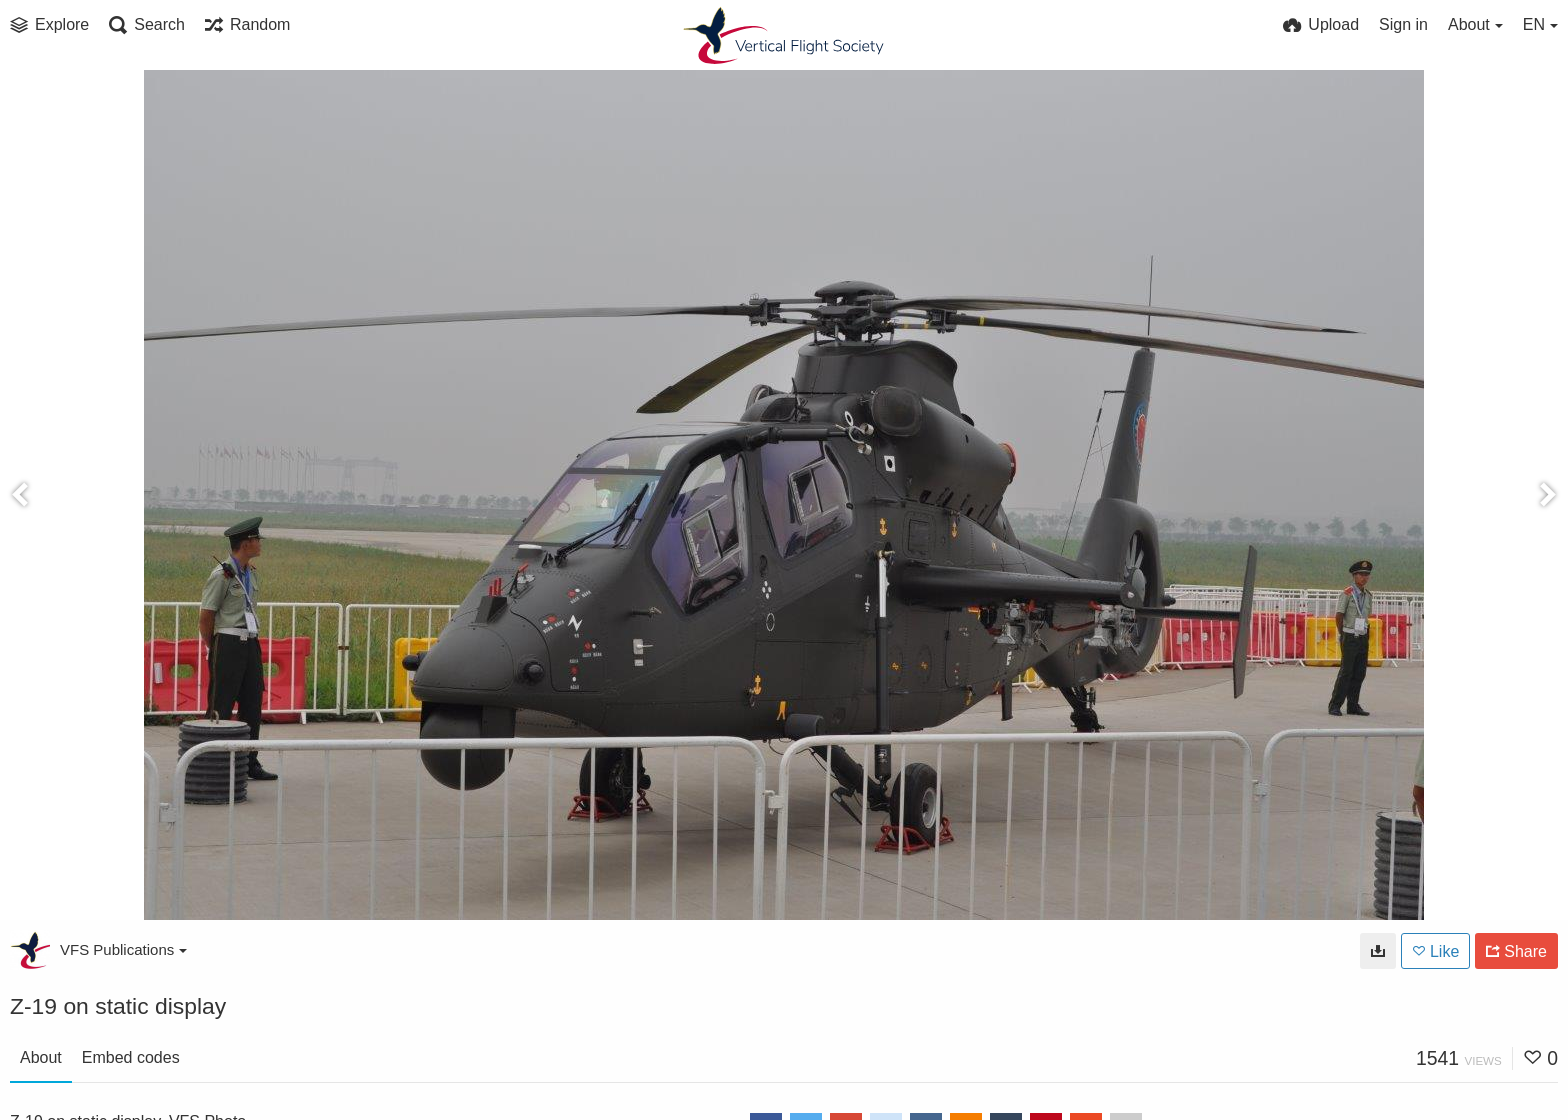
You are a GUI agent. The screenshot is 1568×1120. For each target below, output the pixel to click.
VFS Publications (123, 949)
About (41, 1057)
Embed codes (131, 1057)
